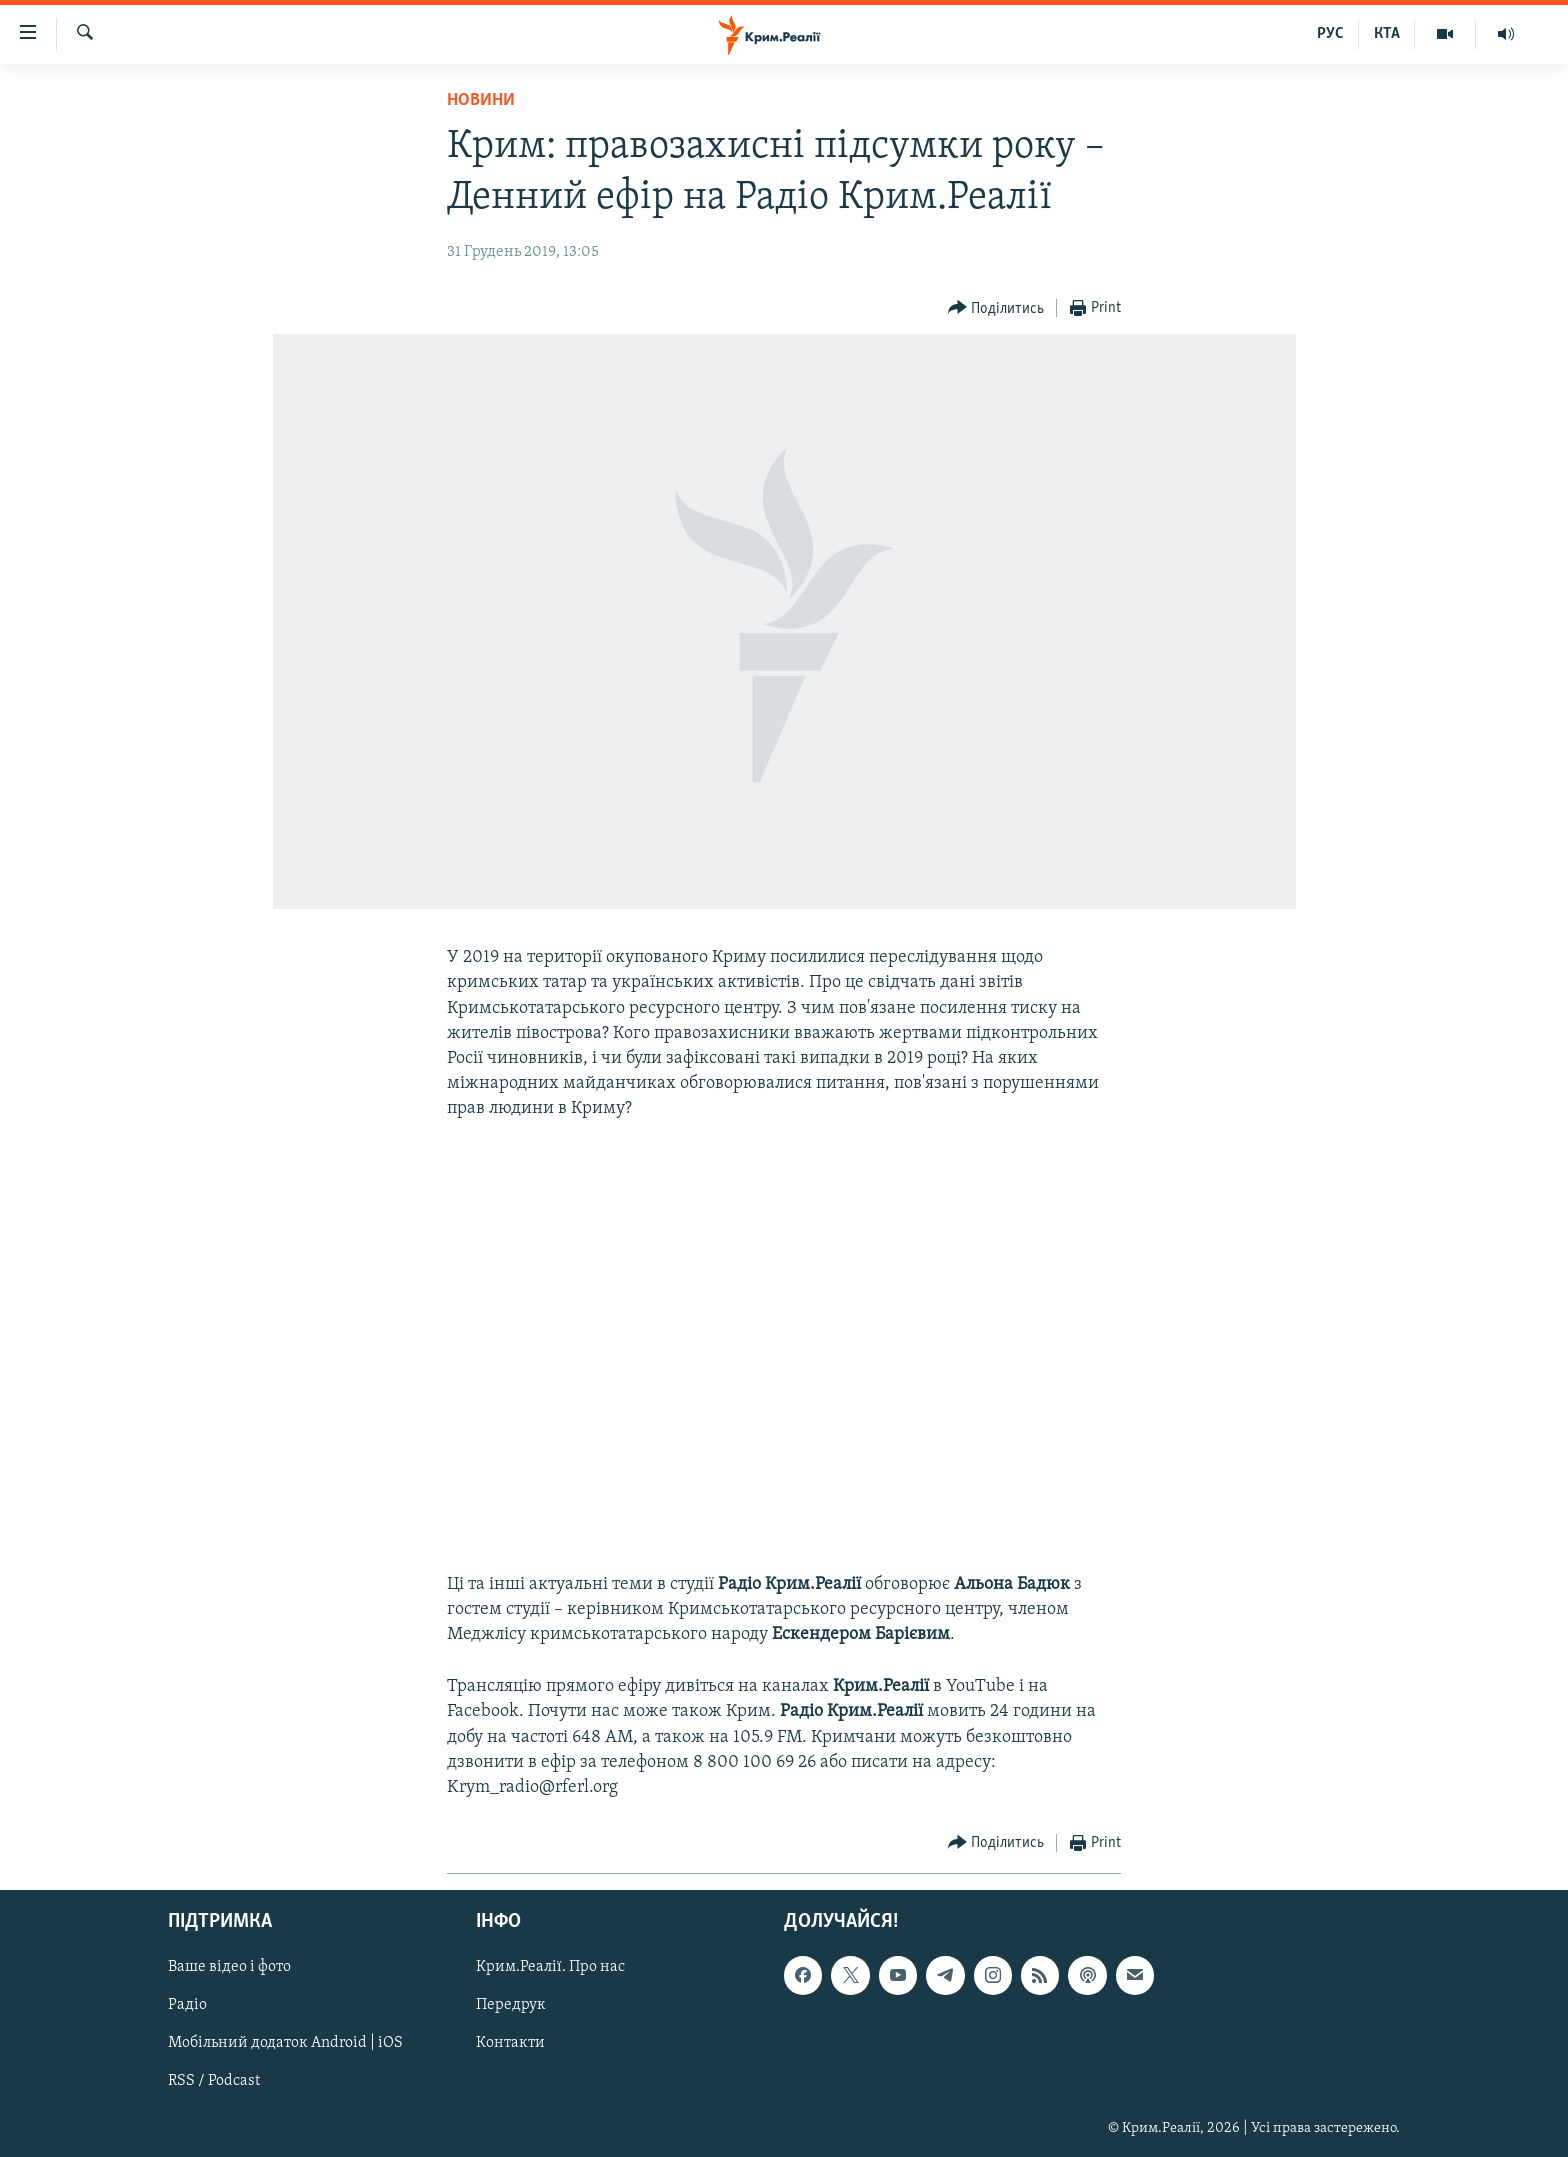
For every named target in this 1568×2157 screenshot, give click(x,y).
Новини (481, 100)
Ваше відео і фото (229, 1968)
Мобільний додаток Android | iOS (285, 2044)
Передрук (511, 2006)
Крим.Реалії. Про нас (550, 1968)
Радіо (187, 2006)
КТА (1387, 34)
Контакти (510, 2044)
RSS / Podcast (214, 2082)
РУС (1330, 34)
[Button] (996, 308)
